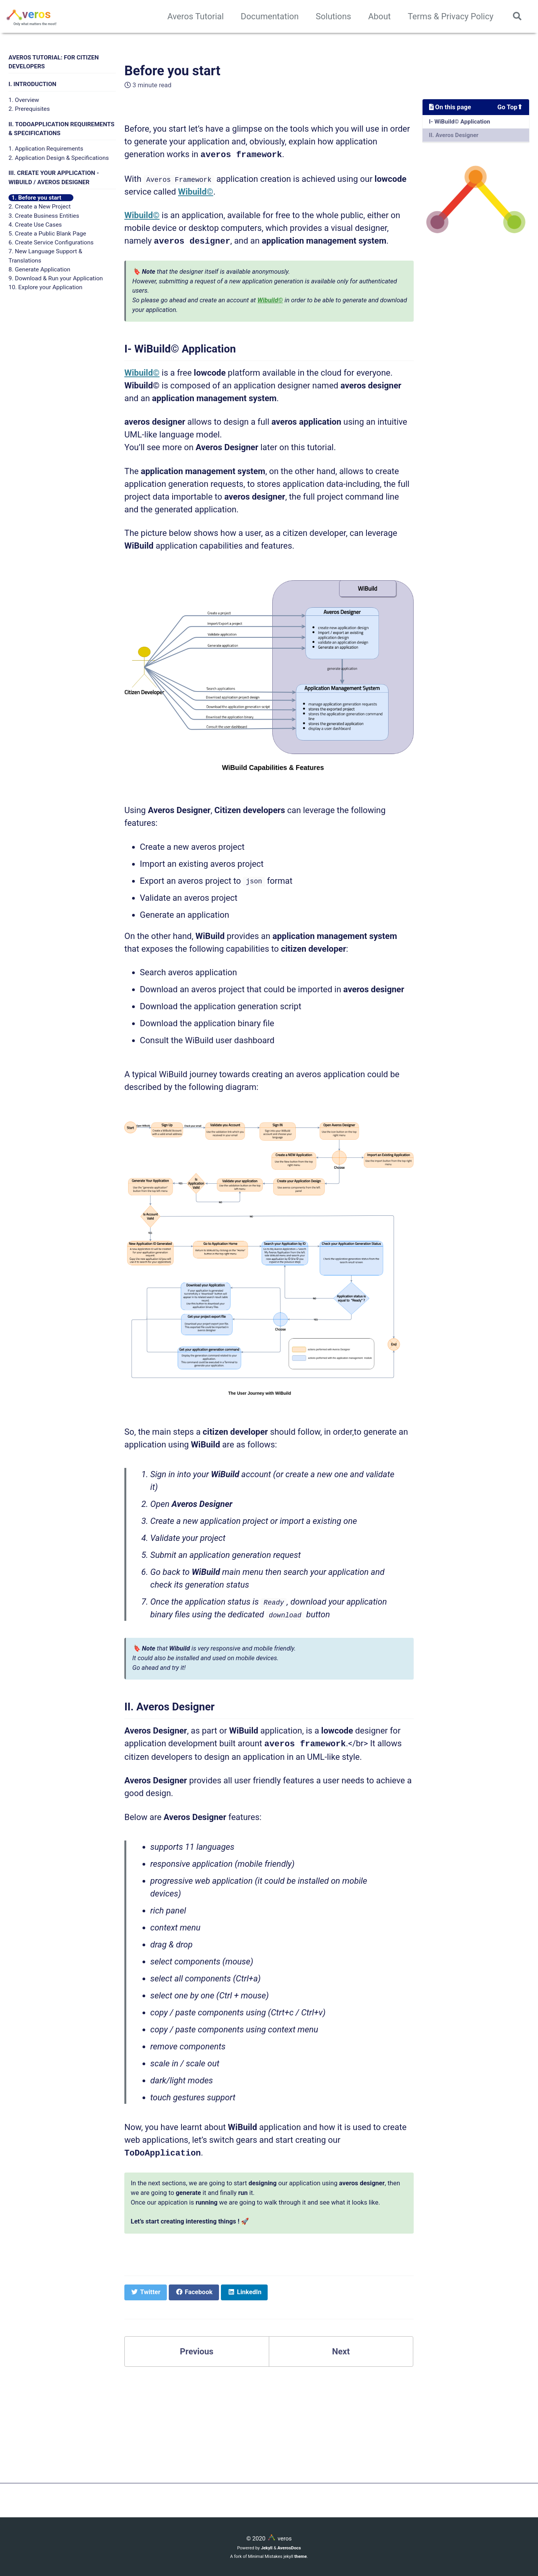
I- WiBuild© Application (459, 121)
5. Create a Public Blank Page (47, 233)
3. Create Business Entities (43, 215)
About (379, 16)
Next (341, 2350)
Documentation (270, 16)
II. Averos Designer (454, 135)
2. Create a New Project (39, 206)
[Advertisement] (269, 2428)
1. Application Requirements (45, 148)
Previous (197, 2350)
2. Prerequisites (29, 108)
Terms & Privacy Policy (451, 16)
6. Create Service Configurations (50, 242)
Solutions (333, 16)
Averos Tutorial (195, 16)
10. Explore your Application (45, 287)
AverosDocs (289, 2546)
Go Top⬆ (510, 107)
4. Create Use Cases (35, 224)
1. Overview (23, 100)
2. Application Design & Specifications (58, 157)
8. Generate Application (39, 269)
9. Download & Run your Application (55, 278)
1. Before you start (36, 197)
